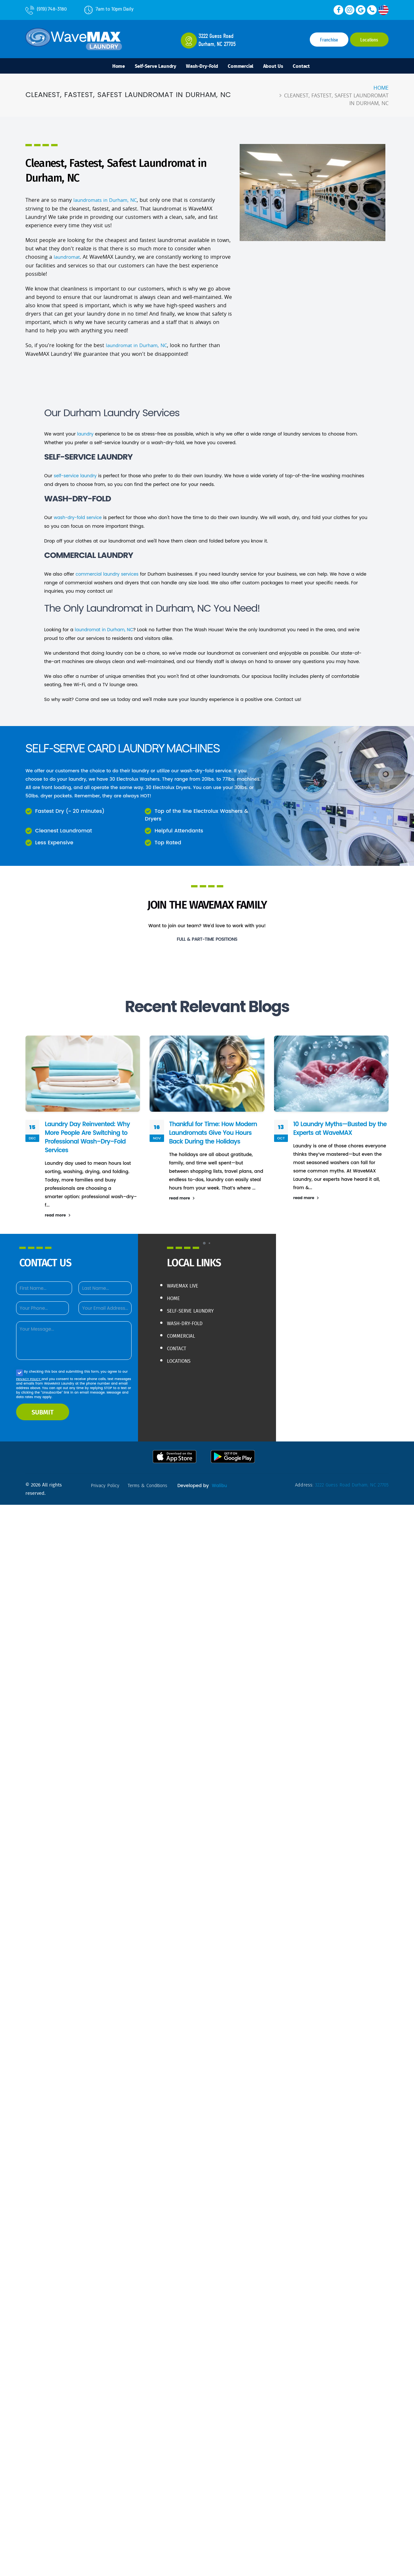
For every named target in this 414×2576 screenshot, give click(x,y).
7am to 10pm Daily (108, 9)
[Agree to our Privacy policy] (19, 1372)
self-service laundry (76, 477)
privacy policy (106, 1485)
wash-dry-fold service (79, 518)
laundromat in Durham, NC (138, 347)
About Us (282, 67)
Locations (369, 39)
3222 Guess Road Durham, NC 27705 (350, 1485)
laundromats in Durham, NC (108, 202)
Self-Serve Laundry (147, 67)
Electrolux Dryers (171, 787)
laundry (85, 435)
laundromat (67, 259)
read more (58, 1215)
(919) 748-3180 (46, 9)
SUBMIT (43, 1412)
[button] (204, 1243)
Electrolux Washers (138, 779)
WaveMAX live (186, 1285)
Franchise (329, 39)
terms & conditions (152, 1485)
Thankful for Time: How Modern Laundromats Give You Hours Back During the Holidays (215, 1132)
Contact (315, 67)
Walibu (97, 1494)
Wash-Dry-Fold (200, 67)
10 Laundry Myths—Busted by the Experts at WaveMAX (336, 1128)
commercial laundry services (109, 574)
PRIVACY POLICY (29, 1379)
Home (105, 67)
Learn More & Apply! (207, 953)
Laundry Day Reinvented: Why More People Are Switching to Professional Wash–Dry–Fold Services (89, 1136)
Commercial (245, 67)
